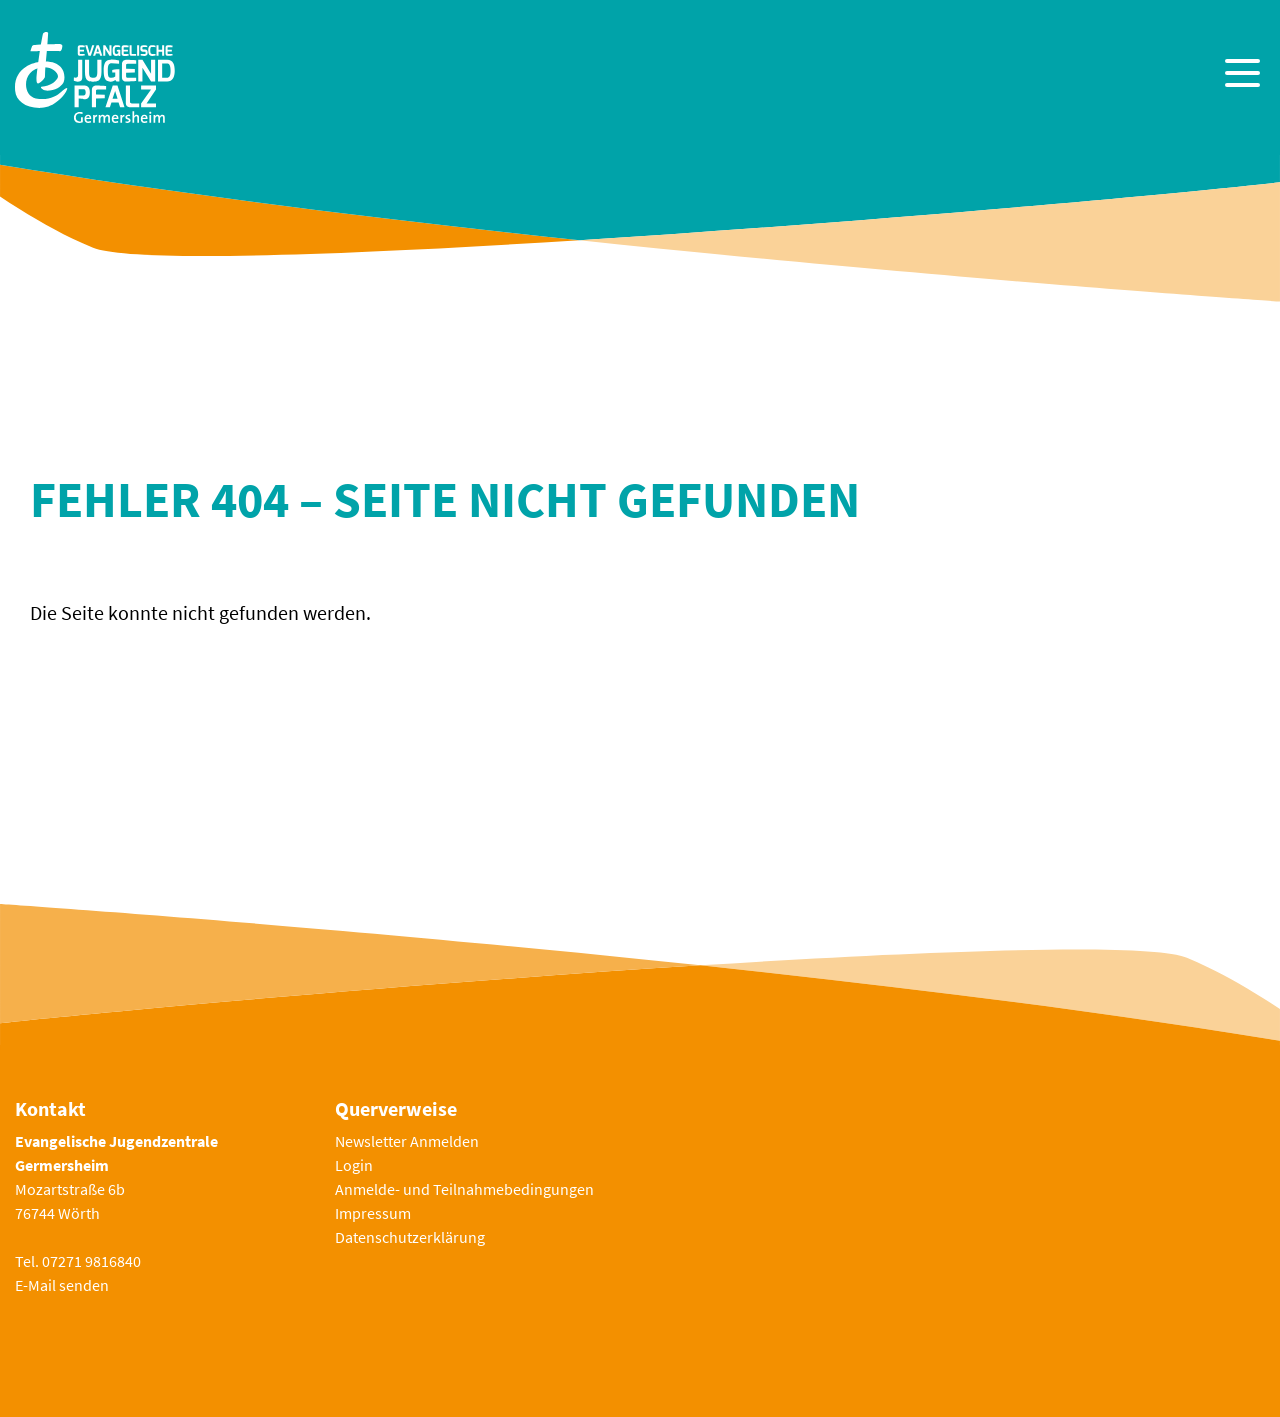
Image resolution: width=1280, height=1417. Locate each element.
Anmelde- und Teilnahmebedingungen (464, 1189)
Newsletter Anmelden (407, 1141)
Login (354, 1165)
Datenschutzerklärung (410, 1237)
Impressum (373, 1213)
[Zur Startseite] (95, 75)
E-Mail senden (62, 1285)
